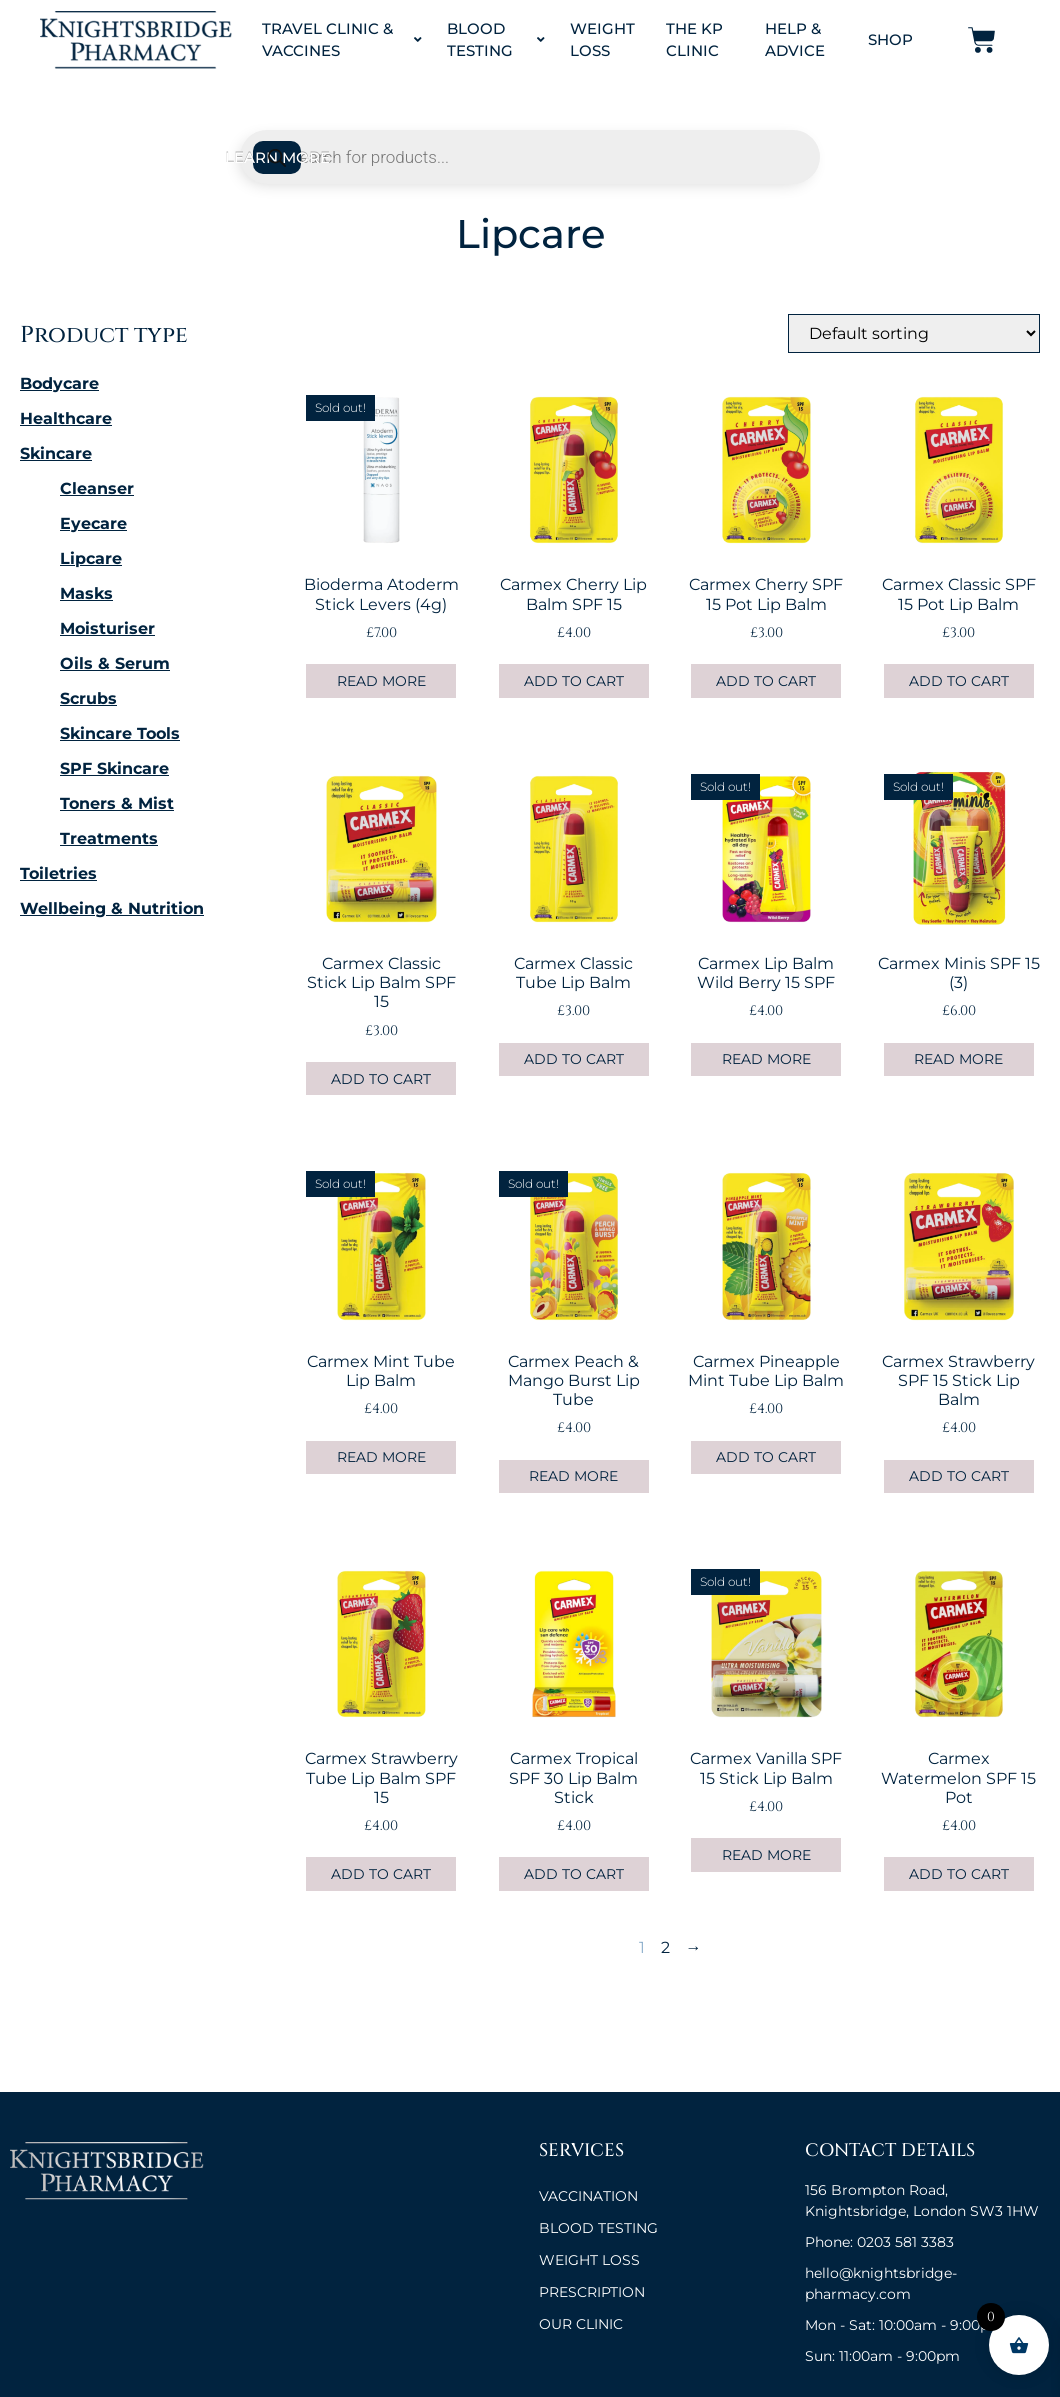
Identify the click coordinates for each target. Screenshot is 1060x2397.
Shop (890, 39)
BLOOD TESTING (598, 2228)
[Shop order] (914, 333)
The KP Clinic (694, 40)
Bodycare (59, 383)
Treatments (109, 838)
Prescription (592, 2292)
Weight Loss (602, 40)
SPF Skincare (114, 768)
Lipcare (91, 558)
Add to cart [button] (574, 681)
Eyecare (93, 523)
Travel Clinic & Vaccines (342, 40)
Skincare (56, 453)
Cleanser (97, 488)
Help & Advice (795, 40)
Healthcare (66, 418)
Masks (86, 593)
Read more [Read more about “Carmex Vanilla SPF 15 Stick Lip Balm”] (766, 1855)
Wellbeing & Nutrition (112, 908)
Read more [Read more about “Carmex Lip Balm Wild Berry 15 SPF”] (766, 1059)
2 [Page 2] (665, 1947)
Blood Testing (496, 40)
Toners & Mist (117, 803)
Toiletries (58, 873)
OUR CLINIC (581, 2324)
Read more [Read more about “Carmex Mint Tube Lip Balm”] (381, 1457)
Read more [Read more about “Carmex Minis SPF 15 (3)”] (958, 1059)
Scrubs (88, 698)
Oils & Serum (115, 663)
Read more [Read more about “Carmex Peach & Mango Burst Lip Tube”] (573, 1476)
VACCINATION (588, 2196)
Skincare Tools (120, 733)
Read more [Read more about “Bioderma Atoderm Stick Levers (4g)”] (381, 681)
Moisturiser (107, 628)
